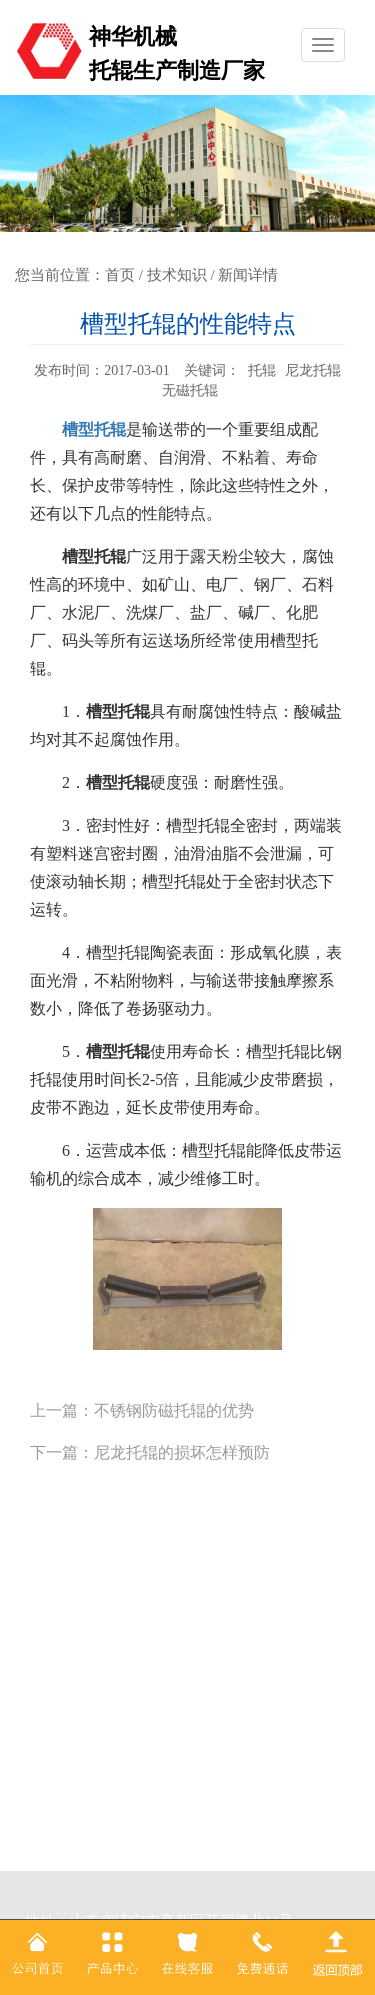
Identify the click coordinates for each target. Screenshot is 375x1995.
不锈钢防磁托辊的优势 (174, 1410)
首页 (120, 275)
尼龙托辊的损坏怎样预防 (182, 1452)
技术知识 (177, 275)
